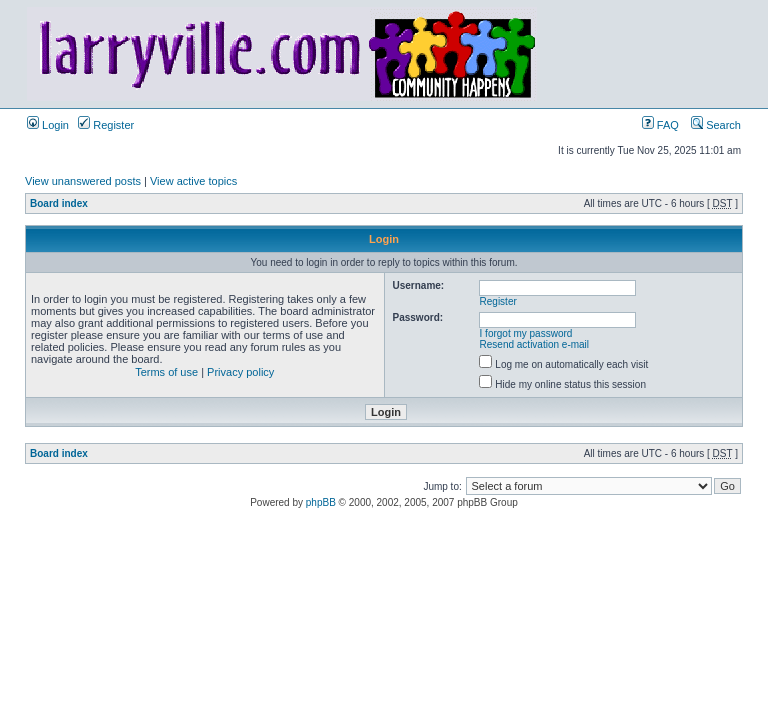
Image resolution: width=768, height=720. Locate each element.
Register (106, 125)
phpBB (321, 502)
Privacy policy (240, 372)
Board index (59, 203)
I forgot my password (526, 333)
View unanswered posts (83, 181)
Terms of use (166, 372)
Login (48, 125)
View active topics (193, 181)
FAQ (660, 125)
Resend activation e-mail (535, 344)
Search (716, 125)
